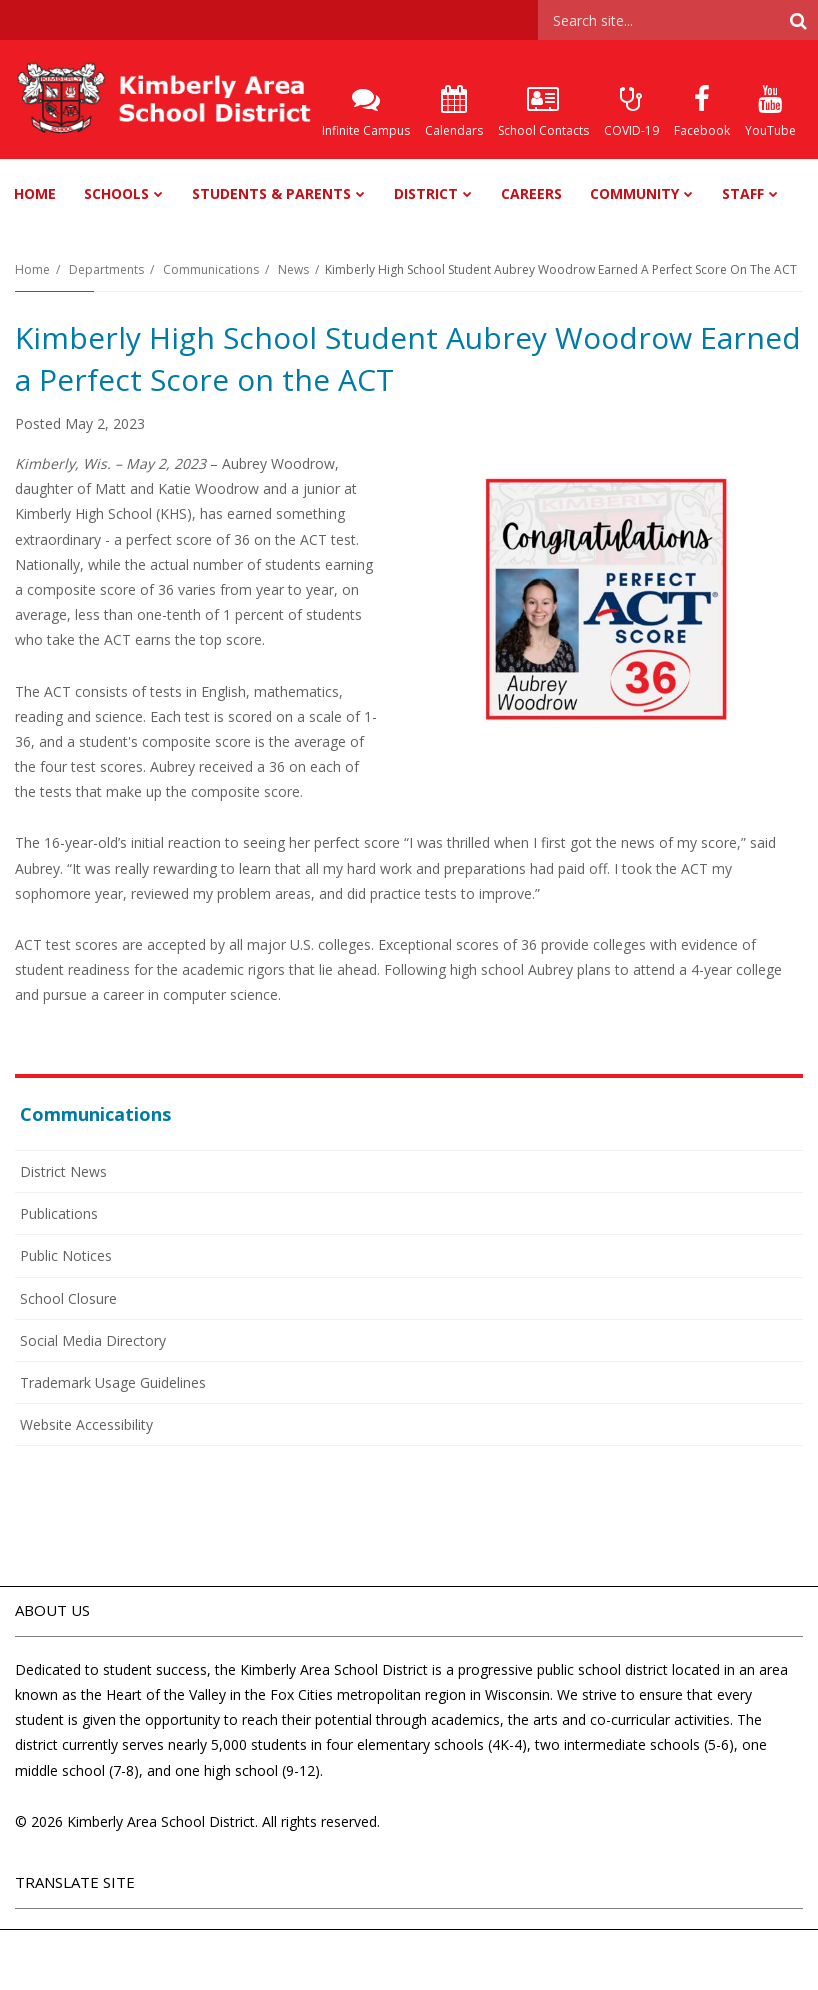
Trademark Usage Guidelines (113, 1382)
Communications (211, 269)
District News (63, 1171)
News (293, 269)
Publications (59, 1213)
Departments (106, 269)
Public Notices (66, 1255)
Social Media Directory (93, 1340)
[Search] (798, 20)
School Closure (68, 1298)
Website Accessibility (86, 1424)
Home (32, 269)
